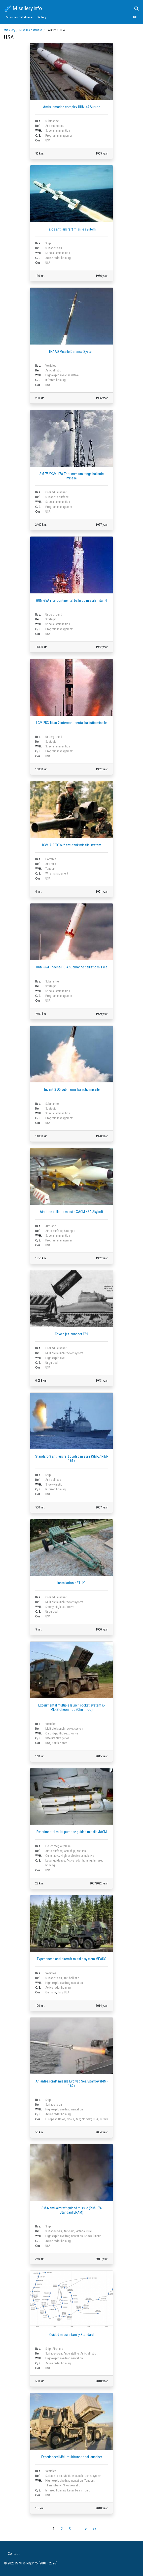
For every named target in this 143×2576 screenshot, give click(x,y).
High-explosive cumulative (62, 375)
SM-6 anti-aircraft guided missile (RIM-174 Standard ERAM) (71, 2210)
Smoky (49, 1607)
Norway (86, 2119)
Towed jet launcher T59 (71, 1334)
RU (135, 17)
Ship (48, 243)
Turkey (103, 2119)
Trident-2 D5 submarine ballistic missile (72, 1089)
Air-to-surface (53, 1231)
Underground (53, 614)
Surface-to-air (53, 248)
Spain (70, 2119)
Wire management (56, 873)
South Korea (59, 1743)
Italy (60, 1992)
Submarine (52, 121)
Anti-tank (50, 864)
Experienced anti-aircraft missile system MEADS (71, 1959)
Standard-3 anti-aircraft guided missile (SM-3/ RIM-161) (71, 1458)
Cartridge (51, 1733)
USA (47, 140)
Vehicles (50, 365)
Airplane (50, 1226)
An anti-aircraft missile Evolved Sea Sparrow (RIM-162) (71, 2083)
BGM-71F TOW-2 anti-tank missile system (71, 845)
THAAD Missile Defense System (71, 352)
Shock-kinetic (53, 1484)
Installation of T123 (71, 1583)
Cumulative (52, 1856)
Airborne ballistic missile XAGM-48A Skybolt (71, 1212)
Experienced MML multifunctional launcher (71, 2457)
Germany (50, 1992)
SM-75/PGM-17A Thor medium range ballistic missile (72, 476)
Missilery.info (23, 9)
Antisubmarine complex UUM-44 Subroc (71, 107)
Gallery (41, 17)
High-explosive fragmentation (64, 1983)
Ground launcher (55, 492)
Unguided (51, 1363)
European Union (55, 2119)
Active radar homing (58, 258)
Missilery (9, 30)
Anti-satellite (71, 2353)
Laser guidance (55, 1860)
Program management (59, 135)
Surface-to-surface (56, 497)
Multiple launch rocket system (64, 1353)
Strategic (50, 619)
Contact (14, 2554)
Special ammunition (57, 130)
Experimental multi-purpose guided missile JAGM (72, 1832)
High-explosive (54, 1358)
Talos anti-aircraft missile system (71, 229)
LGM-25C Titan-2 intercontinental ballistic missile (71, 723)
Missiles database (19, 17)
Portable (50, 859)
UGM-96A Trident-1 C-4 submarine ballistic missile (71, 967)
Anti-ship (69, 1851)
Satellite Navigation (57, 1738)
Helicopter (51, 1846)
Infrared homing (55, 380)
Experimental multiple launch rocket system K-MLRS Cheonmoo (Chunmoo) (71, 1707)
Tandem (50, 868)
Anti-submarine (54, 126)
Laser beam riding (78, 2490)
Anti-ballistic (53, 370)
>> (94, 2528)
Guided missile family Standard (71, 2335)
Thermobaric (53, 2485)
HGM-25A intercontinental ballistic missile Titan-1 (71, 600)
